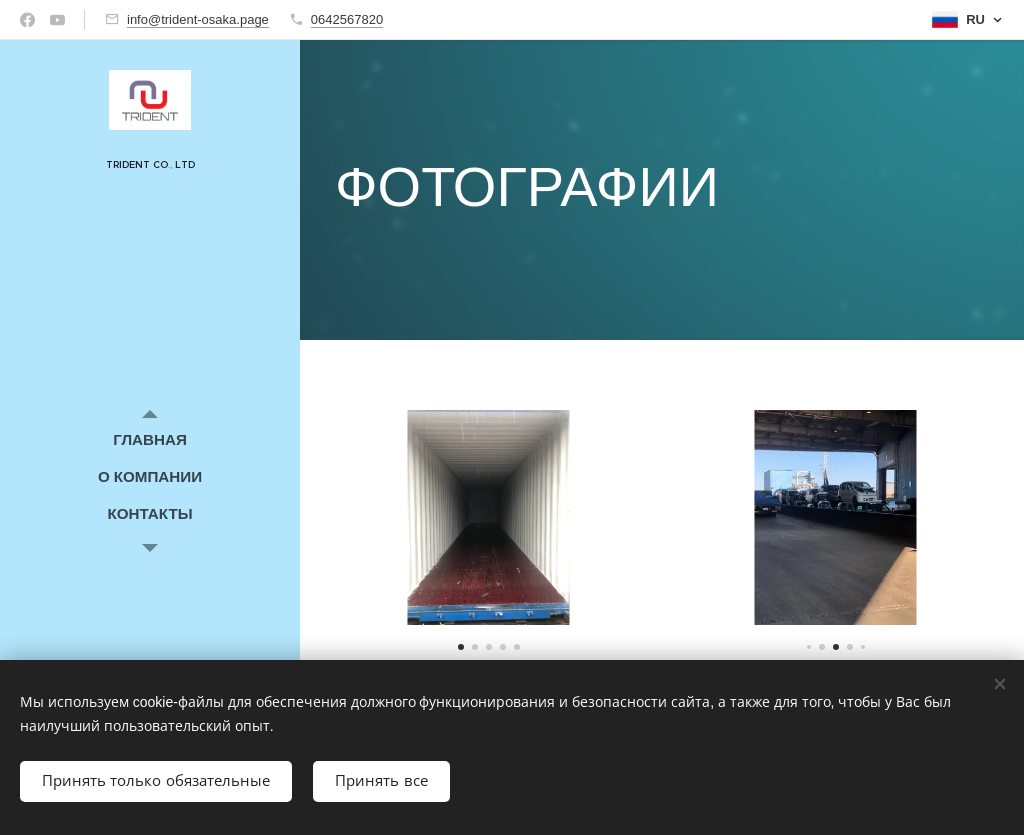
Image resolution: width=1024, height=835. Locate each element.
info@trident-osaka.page (198, 19)
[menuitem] (150, 439)
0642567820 (347, 19)
